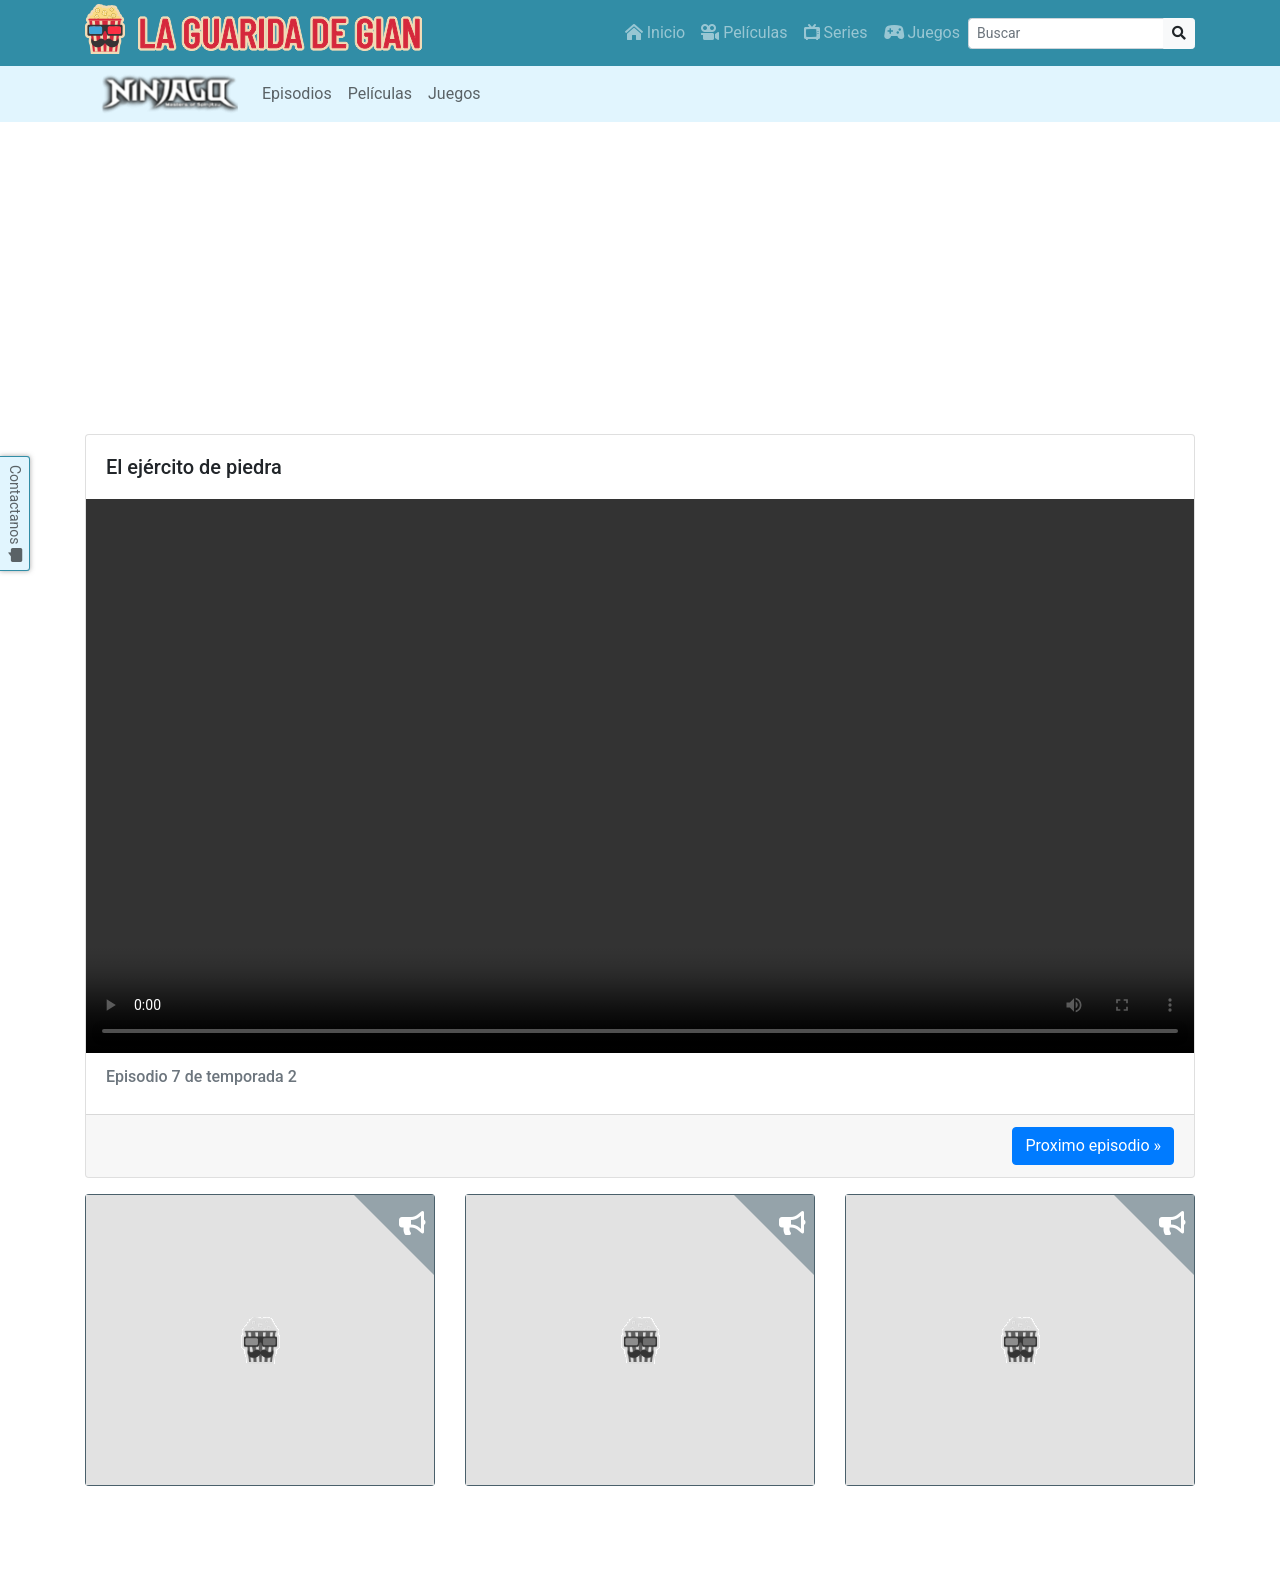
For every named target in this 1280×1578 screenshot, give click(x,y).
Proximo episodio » (1093, 1145)
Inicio (655, 32)
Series (836, 32)
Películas (744, 32)
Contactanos (15, 513)
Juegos (922, 32)
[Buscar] (1066, 33)
